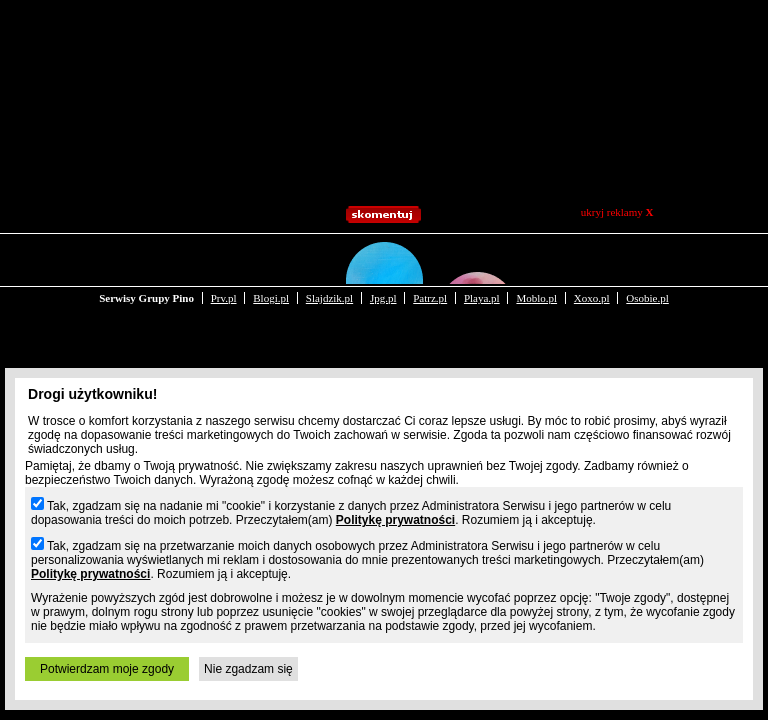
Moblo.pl (536, 258)
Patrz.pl (430, 258)
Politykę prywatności (395, 520)
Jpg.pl (383, 258)
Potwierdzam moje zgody (107, 669)
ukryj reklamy (617, 212)
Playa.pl (482, 258)
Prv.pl (224, 258)
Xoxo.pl (592, 258)
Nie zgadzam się (248, 669)
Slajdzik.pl (329, 258)
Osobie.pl (647, 258)
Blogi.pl (271, 258)
